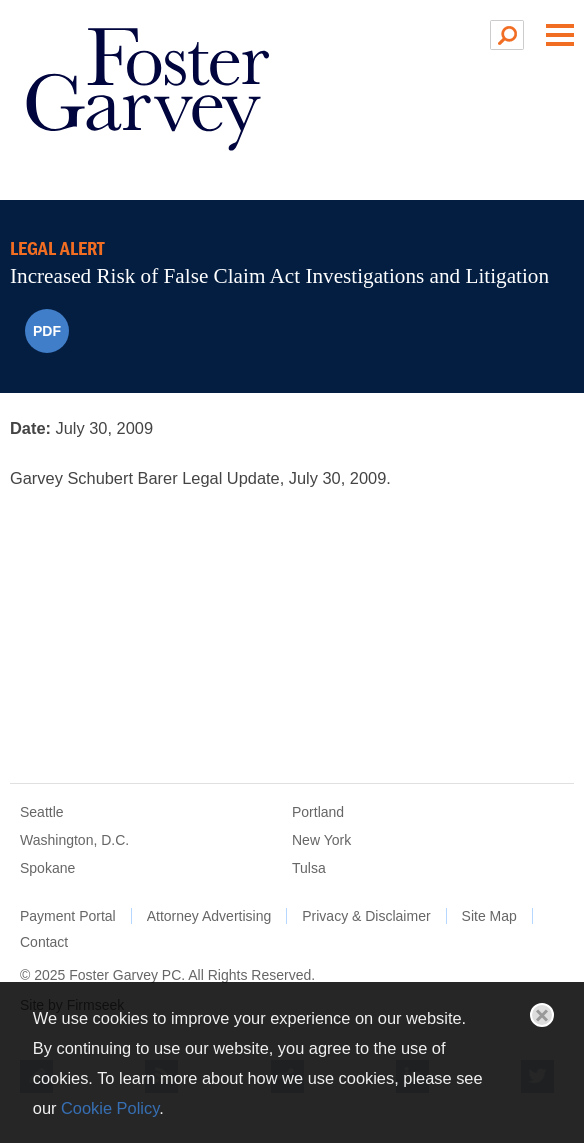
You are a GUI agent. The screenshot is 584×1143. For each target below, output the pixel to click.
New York (321, 840)
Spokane (47, 868)
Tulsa (309, 868)
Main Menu (560, 35)
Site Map (489, 916)
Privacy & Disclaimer (366, 916)
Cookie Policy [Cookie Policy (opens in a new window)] (110, 1108)
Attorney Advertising (209, 916)
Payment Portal (68, 916)
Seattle (42, 812)
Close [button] (542, 1015)
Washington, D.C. (74, 840)
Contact (44, 942)
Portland (318, 812)
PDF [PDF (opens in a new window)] (47, 331)
